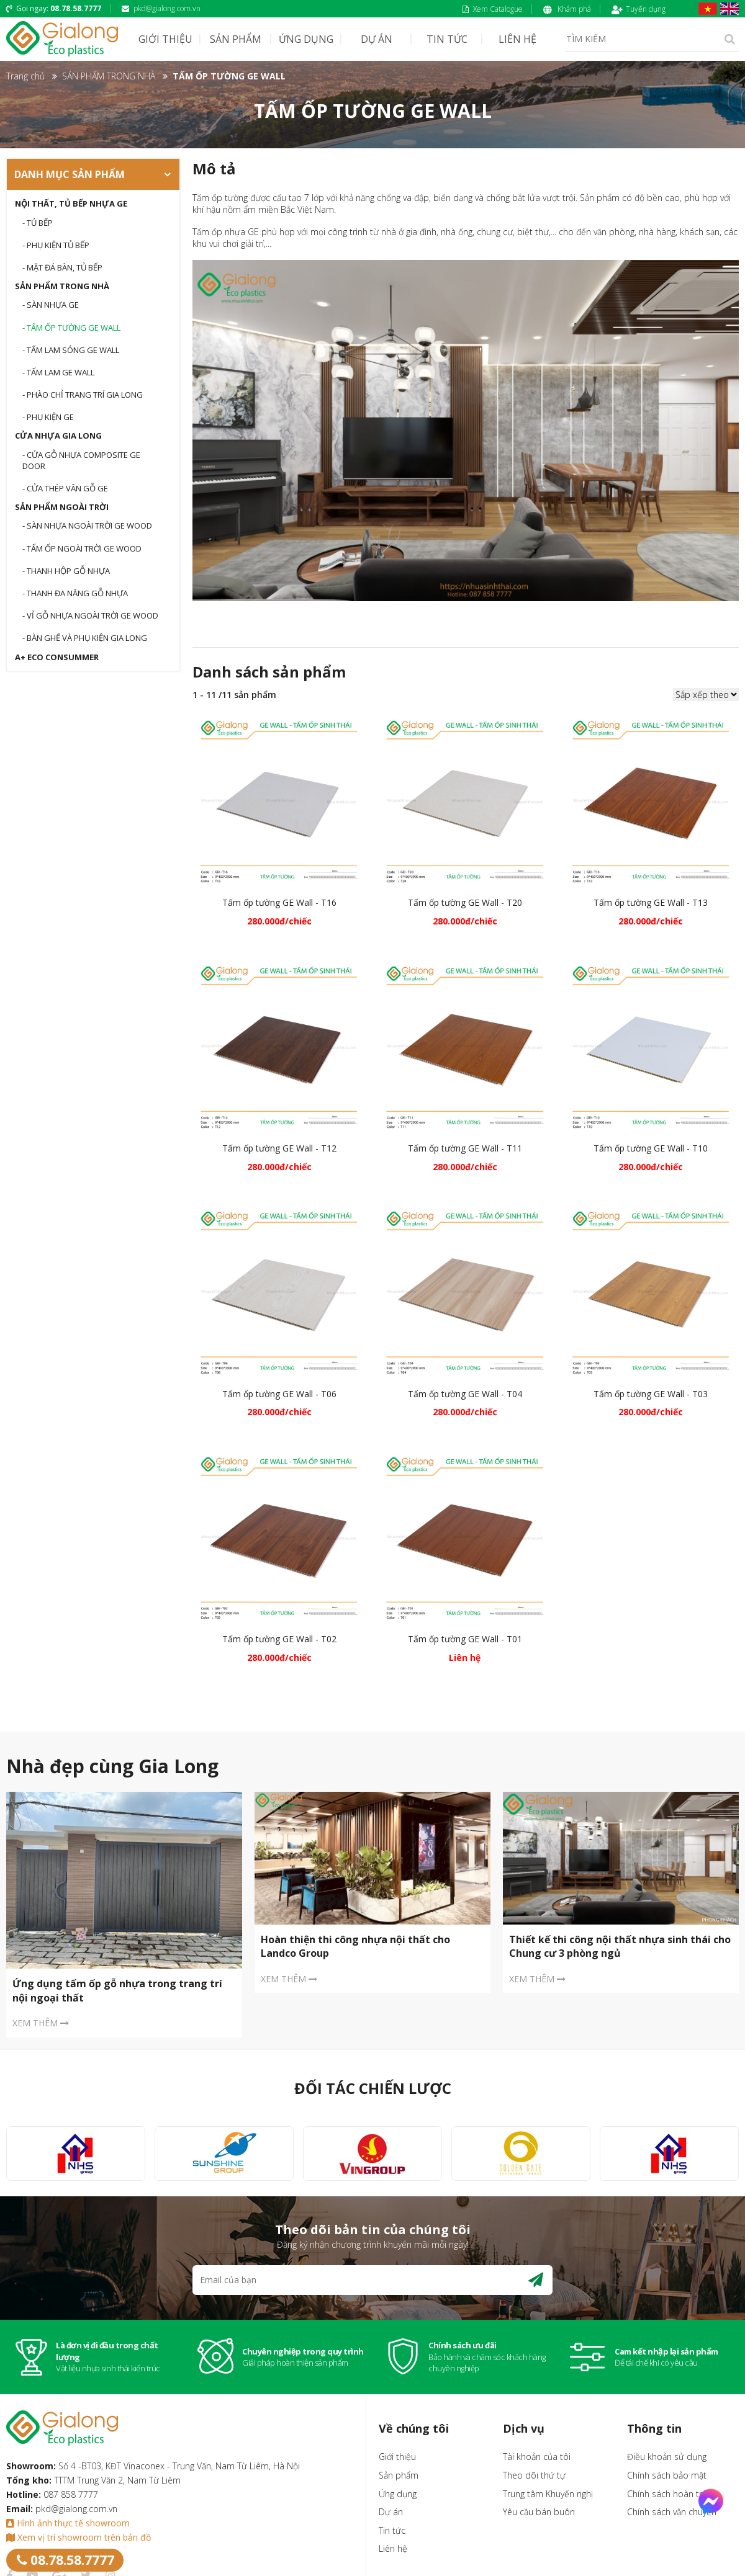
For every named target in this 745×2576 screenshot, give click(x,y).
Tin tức (392, 2530)
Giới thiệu (397, 2456)
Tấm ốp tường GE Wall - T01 (465, 1639)
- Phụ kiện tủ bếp (55, 245)
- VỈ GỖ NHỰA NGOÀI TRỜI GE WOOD (90, 615)
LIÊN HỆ (517, 39)
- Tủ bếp (37, 222)
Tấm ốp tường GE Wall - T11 (465, 1148)
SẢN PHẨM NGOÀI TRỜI (62, 506)
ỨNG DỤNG (306, 39)
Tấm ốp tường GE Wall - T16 (279, 902)
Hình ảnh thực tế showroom (68, 2523)
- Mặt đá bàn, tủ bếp (62, 267)
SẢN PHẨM (235, 39)
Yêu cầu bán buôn (539, 2512)
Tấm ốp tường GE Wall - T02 (279, 1639)
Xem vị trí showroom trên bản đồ (78, 2537)
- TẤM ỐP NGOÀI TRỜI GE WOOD (82, 548)
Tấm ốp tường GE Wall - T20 (465, 902)
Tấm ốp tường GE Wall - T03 (651, 1394)
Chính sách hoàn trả (667, 2494)
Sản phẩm (398, 2475)
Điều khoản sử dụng (667, 2456)
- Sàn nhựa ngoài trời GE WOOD (87, 525)
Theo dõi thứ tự (534, 2475)
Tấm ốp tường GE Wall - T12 (279, 1148)
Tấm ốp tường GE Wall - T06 (279, 1394)
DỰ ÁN (376, 39)
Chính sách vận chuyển (671, 2512)
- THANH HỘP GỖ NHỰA (66, 570)
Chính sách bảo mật (667, 2475)
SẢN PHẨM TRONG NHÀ (62, 286)
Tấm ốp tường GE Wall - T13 (651, 902)
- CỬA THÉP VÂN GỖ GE (65, 488)
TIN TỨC (447, 39)
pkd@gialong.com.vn (161, 8)
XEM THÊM (40, 2023)
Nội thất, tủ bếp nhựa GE (71, 203)
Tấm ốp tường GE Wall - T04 (465, 1394)
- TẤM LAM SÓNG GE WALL (70, 350)
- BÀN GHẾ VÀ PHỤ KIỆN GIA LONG (84, 637)
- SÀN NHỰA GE (50, 304)
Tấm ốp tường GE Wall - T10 (651, 1148)
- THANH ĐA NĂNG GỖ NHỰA (75, 593)
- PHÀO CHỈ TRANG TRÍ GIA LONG (82, 394)
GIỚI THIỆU (165, 39)
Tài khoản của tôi (537, 2456)
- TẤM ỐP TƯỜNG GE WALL (71, 327)
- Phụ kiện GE (48, 417)
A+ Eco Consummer (57, 657)
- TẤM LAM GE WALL (58, 372)
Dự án (391, 2512)
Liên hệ (393, 2548)
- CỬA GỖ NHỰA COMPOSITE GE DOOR (81, 460)
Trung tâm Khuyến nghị (548, 2494)
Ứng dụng (398, 2494)
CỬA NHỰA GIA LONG (58, 435)
